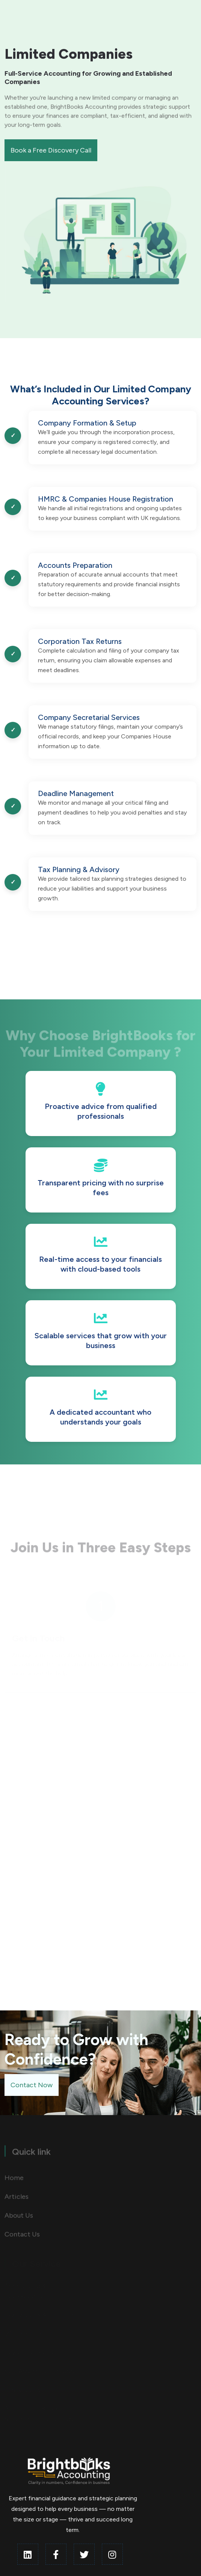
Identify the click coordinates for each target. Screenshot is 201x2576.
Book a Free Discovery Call (51, 150)
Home (14, 2180)
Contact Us (22, 2236)
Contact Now (32, 2085)
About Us (19, 2217)
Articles (17, 2199)
